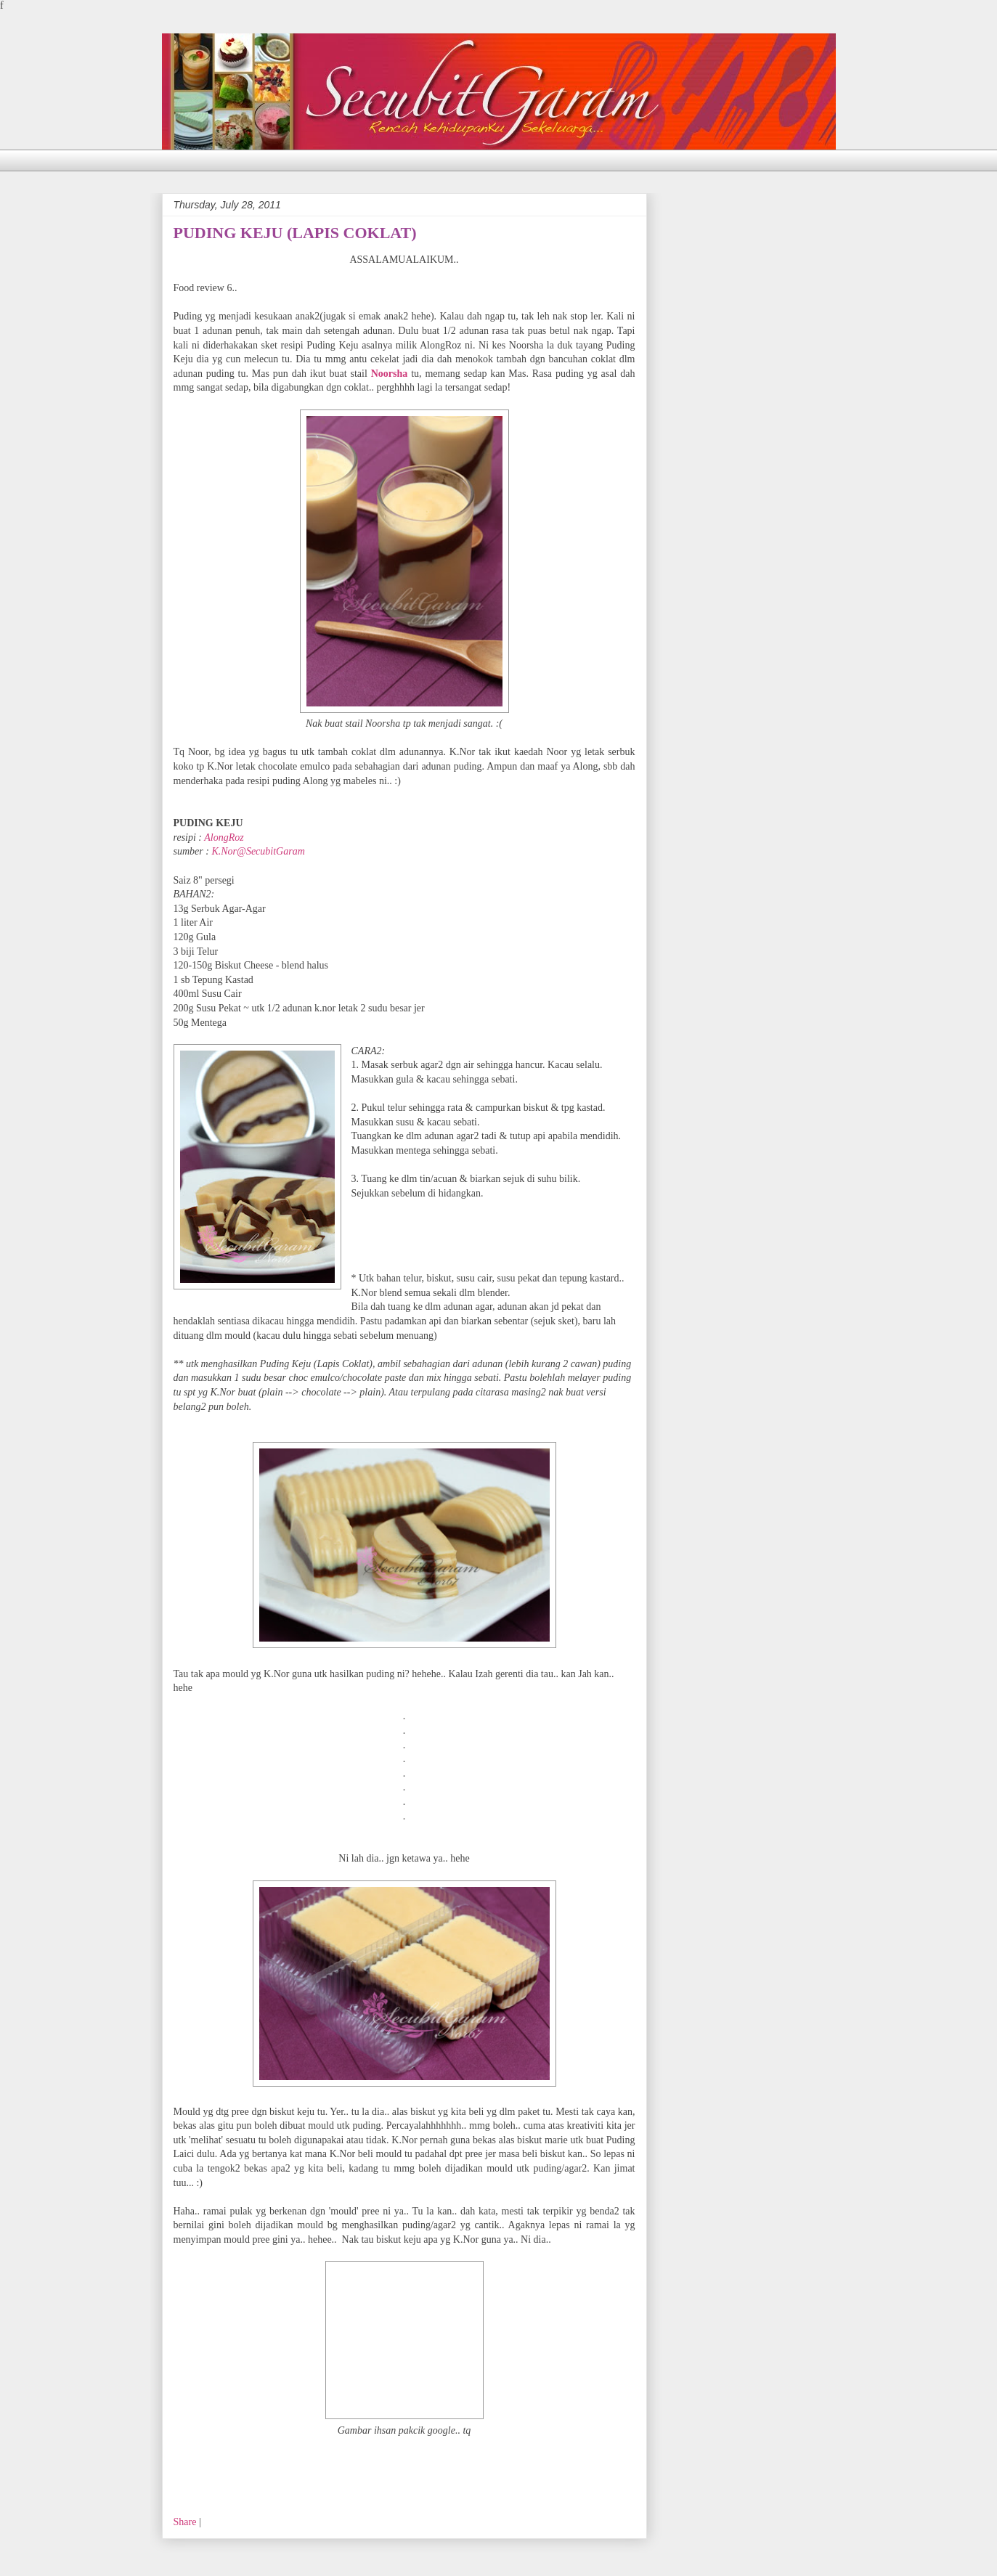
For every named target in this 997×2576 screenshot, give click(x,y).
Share (185, 2521)
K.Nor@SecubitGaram (257, 851)
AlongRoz (223, 837)
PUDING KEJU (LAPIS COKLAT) (295, 233)
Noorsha (389, 373)
